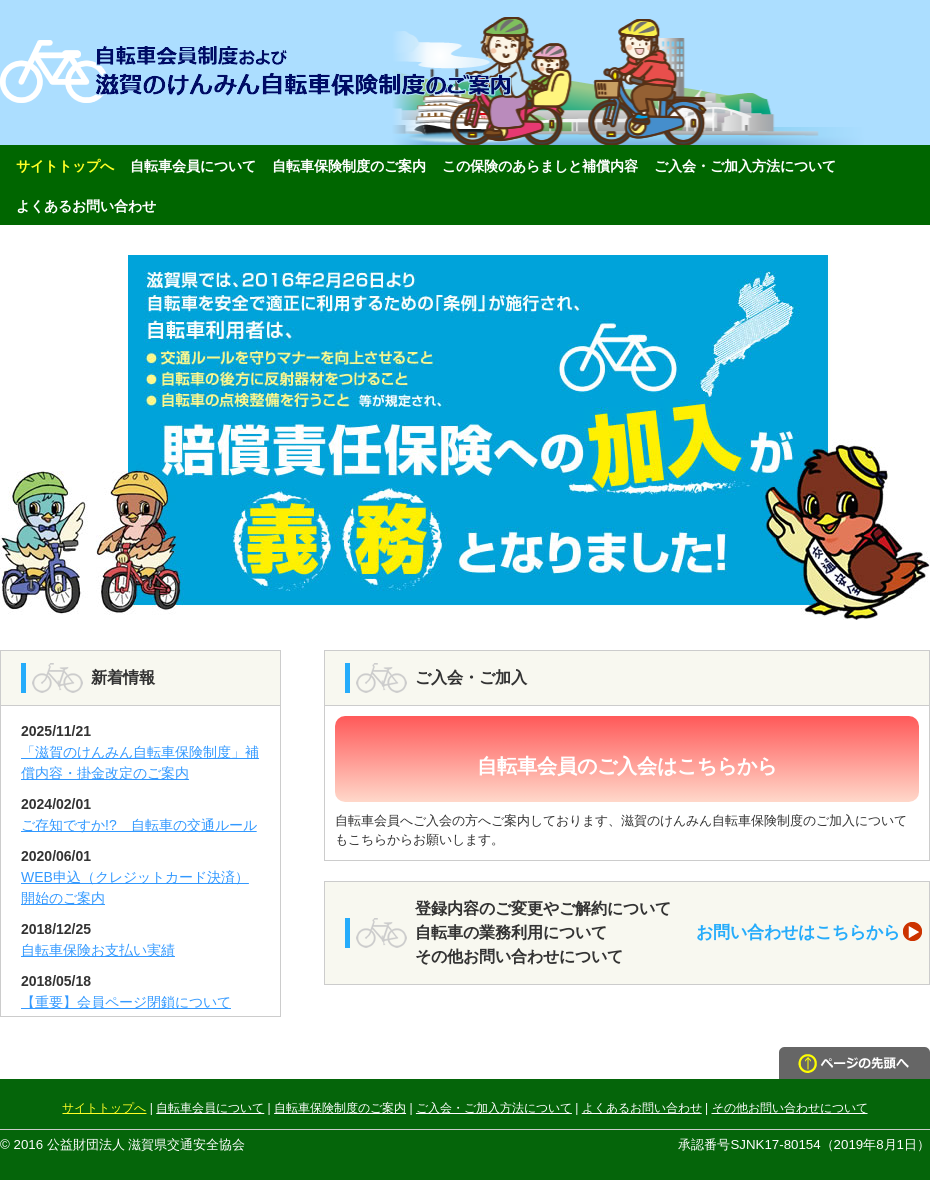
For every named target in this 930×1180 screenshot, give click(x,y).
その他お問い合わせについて (790, 1108)
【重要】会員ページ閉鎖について (126, 1002)
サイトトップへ (65, 166)
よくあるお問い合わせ (86, 206)
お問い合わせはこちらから (809, 932)
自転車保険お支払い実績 (98, 950)
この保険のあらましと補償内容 (540, 166)
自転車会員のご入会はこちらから (627, 766)
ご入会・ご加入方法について (745, 166)
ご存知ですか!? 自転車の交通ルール (139, 825)
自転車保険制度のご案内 (349, 166)
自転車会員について (193, 166)
